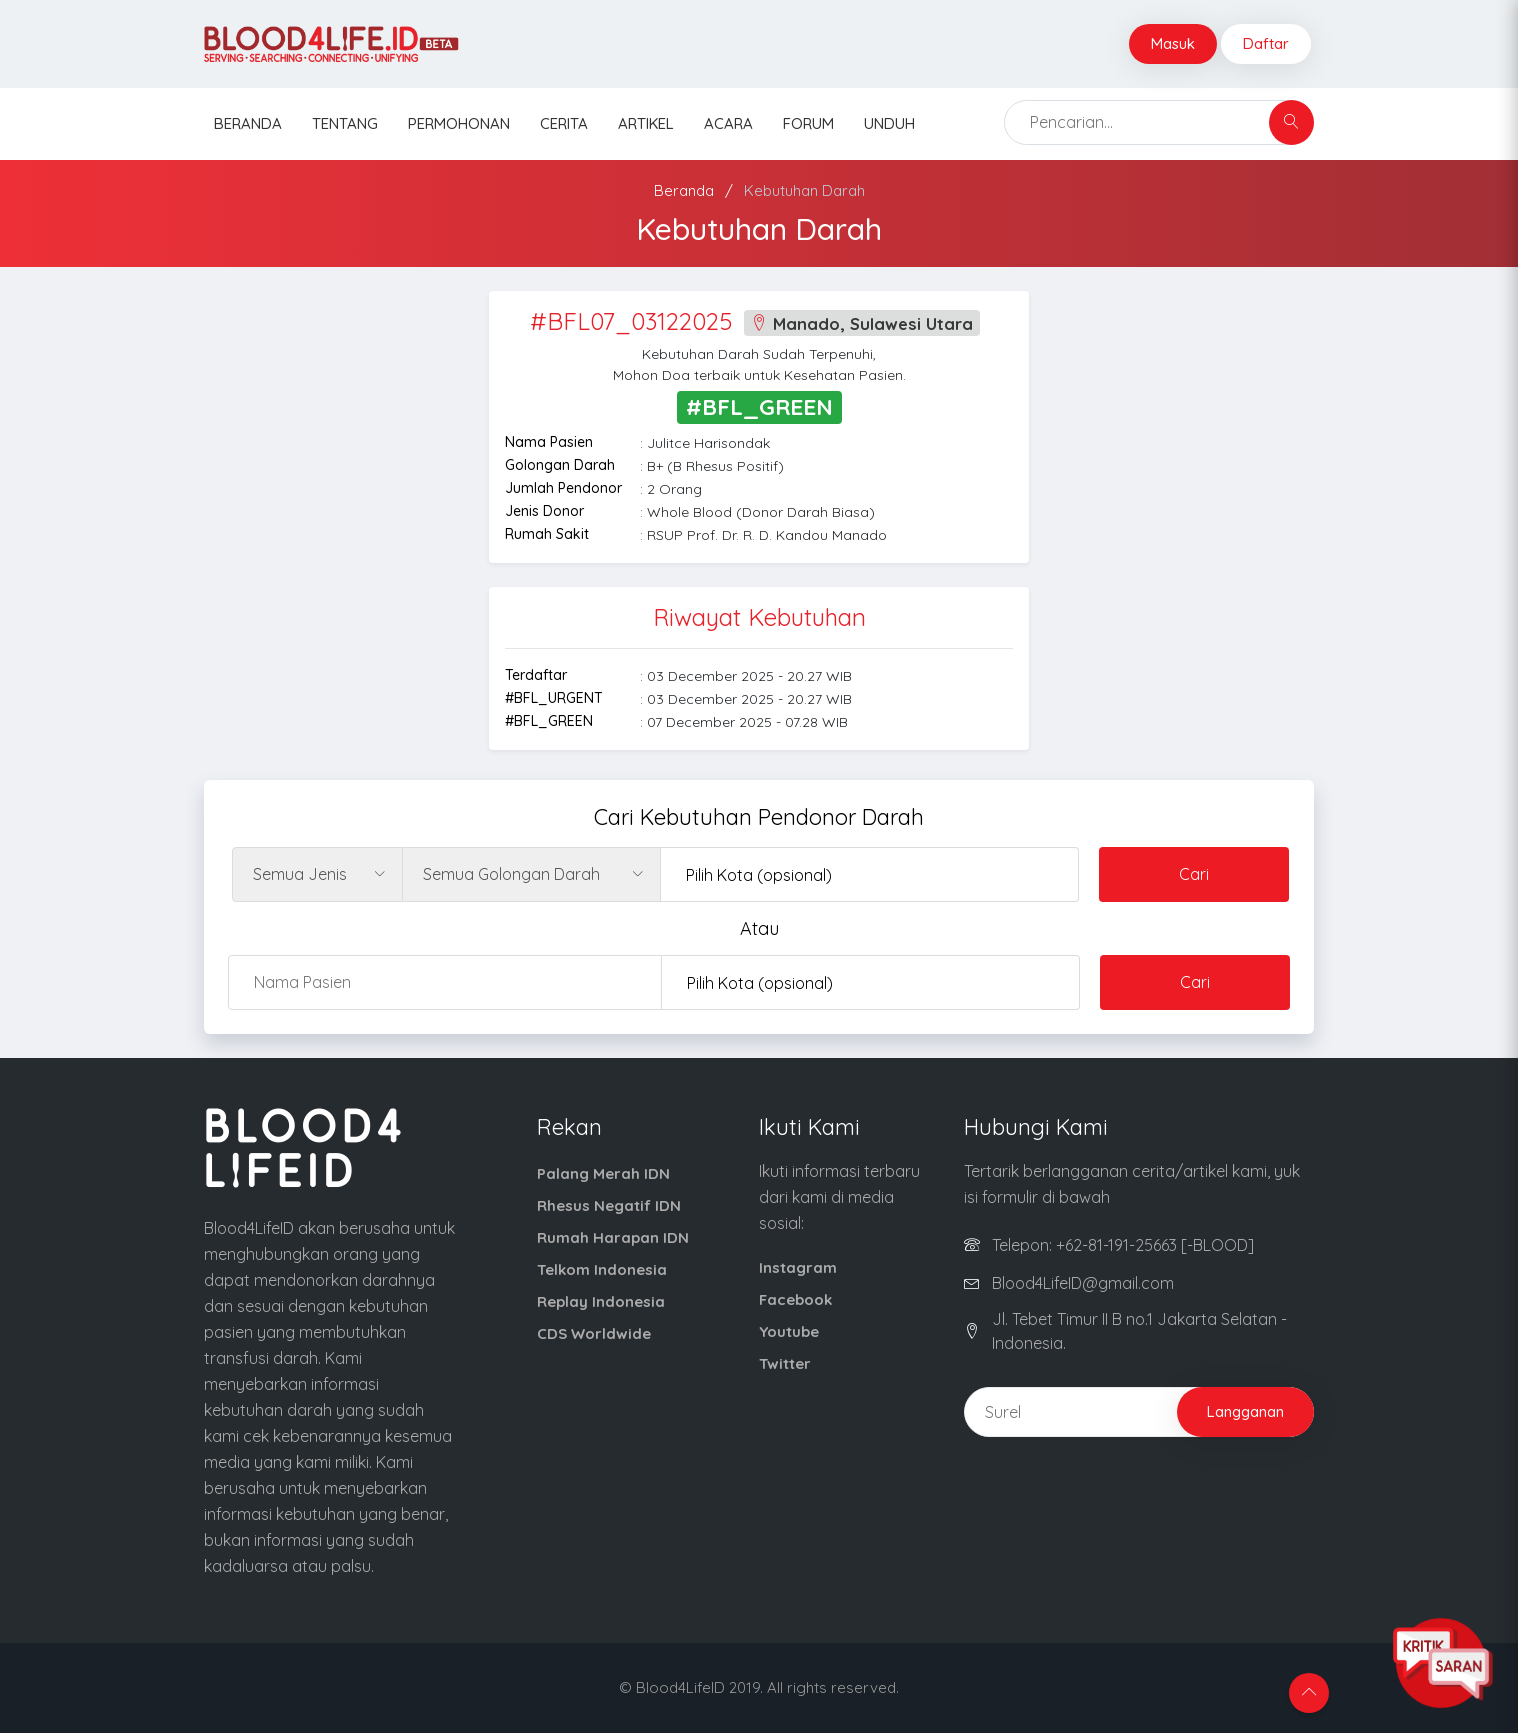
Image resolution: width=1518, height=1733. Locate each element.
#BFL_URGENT (554, 698)
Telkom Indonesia (602, 1269)
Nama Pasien (549, 442)
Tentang (345, 123)
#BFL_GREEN (549, 721)
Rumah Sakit (547, 534)
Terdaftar (536, 675)
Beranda (248, 123)
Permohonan (459, 123)
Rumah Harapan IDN (613, 1237)
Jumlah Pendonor (563, 488)
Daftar (1266, 43)
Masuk (1173, 43)
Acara (728, 123)
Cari (1194, 874)
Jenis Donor (544, 511)
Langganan (1245, 1411)
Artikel (646, 123)
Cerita (564, 123)
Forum (808, 123)
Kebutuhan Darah (804, 190)
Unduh (889, 123)
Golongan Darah (560, 465)
